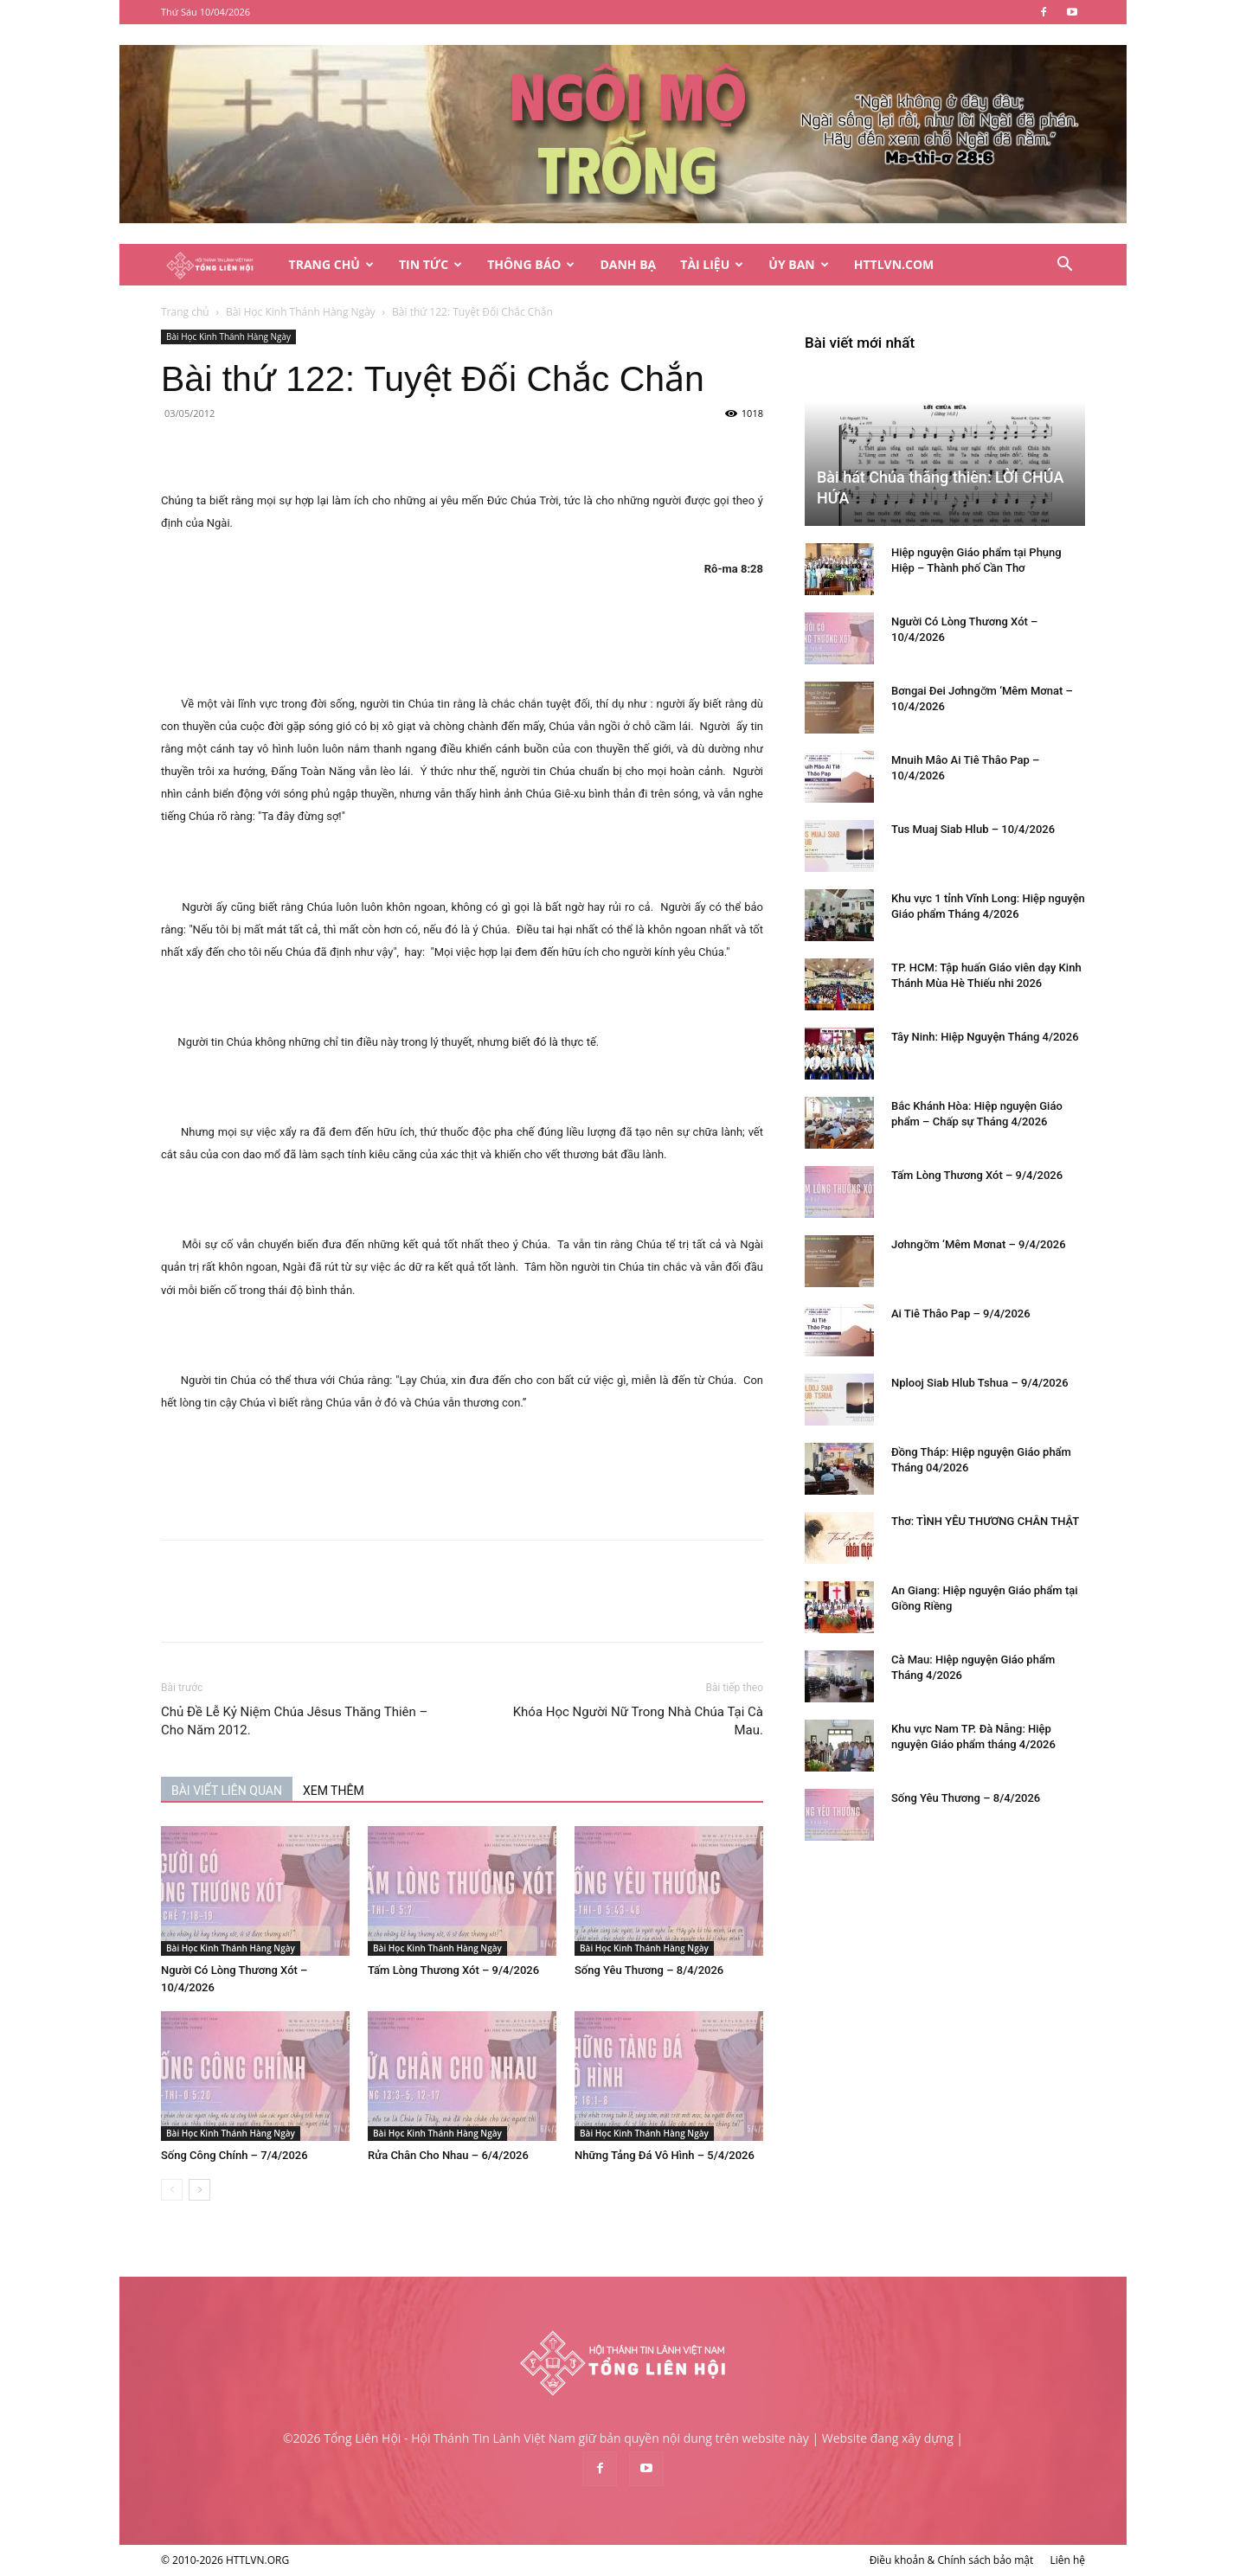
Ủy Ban (798, 264)
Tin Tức (430, 264)
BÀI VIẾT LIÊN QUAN (226, 1790)
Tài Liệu (711, 264)
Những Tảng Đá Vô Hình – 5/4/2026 (665, 2155)
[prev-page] (172, 2190)
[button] (1064, 266)
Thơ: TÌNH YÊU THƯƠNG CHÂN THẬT (985, 1521)
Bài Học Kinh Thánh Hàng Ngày (301, 311)
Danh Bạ (628, 264)
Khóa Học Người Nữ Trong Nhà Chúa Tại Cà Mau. (638, 1721)
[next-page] (199, 2190)
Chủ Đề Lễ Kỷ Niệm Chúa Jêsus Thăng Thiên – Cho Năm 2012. (294, 1721)
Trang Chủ (331, 264)
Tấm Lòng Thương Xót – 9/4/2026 (453, 1970)
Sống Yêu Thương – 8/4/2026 (649, 1970)
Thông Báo (531, 264)
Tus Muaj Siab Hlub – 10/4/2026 (973, 829)
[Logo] (219, 265)
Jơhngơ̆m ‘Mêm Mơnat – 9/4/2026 (978, 1244)
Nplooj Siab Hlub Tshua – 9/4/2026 (980, 1382)
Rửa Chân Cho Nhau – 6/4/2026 (448, 2155)
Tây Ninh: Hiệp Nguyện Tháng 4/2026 (985, 1036)
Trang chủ (185, 311)
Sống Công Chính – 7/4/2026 (234, 2155)
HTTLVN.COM (894, 264)
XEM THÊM (333, 1790)
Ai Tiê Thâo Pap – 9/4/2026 (961, 1313)
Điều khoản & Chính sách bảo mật (952, 2560)
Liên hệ (1067, 2560)
